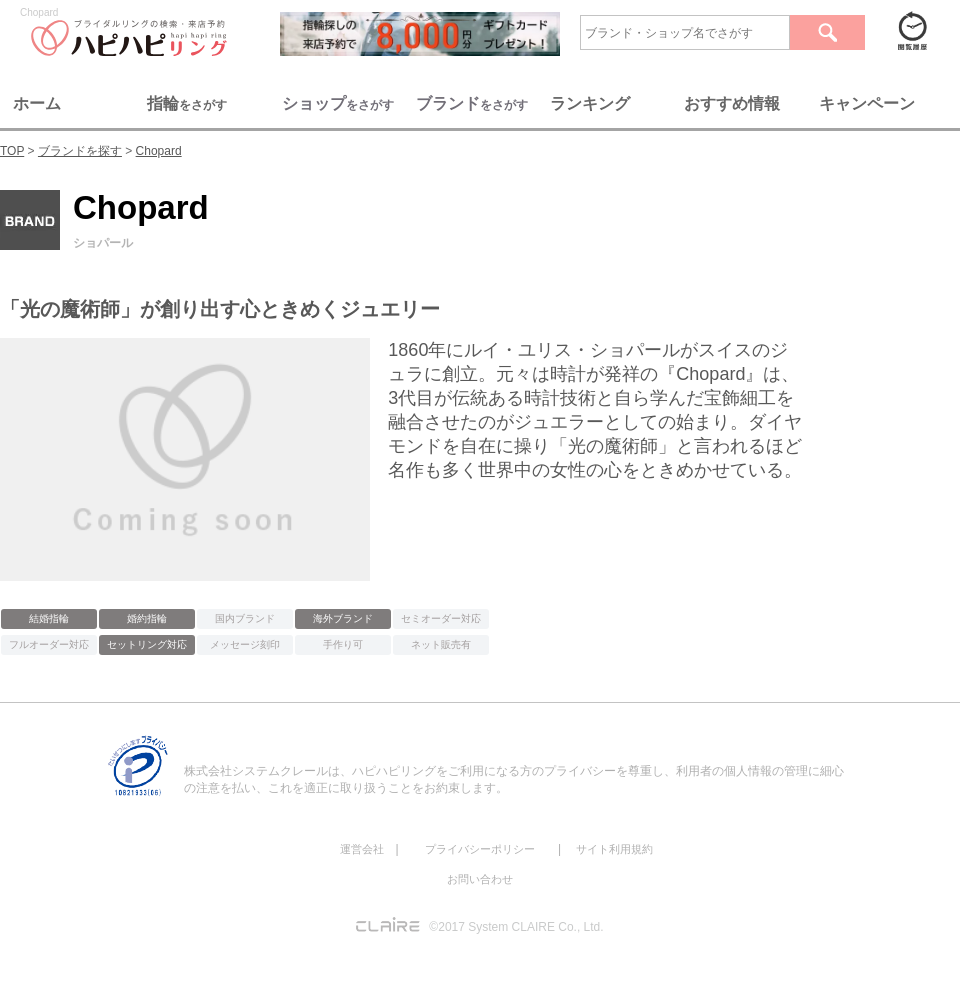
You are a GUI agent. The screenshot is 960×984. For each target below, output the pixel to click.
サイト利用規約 (614, 849)
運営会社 (362, 849)
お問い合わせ (480, 879)
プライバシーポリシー (480, 849)
